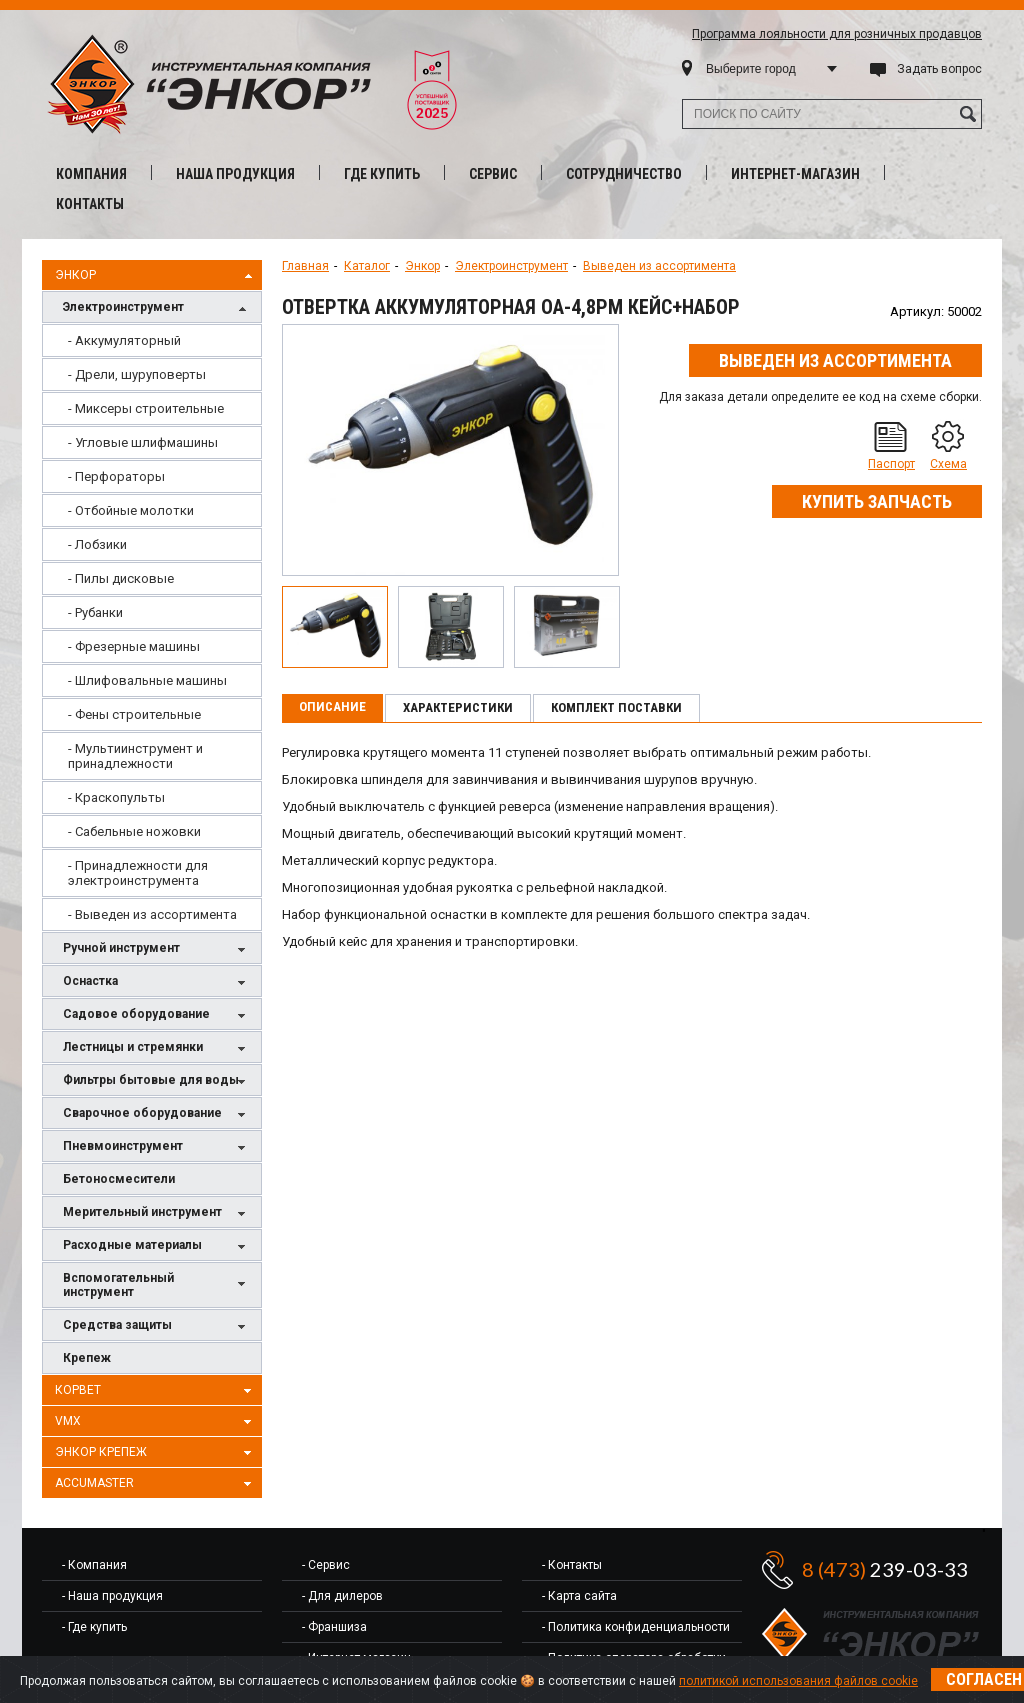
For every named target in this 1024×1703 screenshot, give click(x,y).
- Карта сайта (579, 1596)
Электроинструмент (157, 308)
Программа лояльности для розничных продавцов (837, 34)
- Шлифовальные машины (147, 680)
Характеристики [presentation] (458, 707)
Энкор (156, 276)
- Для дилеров (342, 1596)
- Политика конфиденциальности (636, 1627)
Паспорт (891, 464)
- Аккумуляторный (124, 340)
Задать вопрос (939, 69)
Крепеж (87, 1358)
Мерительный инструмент (157, 1213)
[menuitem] (152, 340)
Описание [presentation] (332, 706)
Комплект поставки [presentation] (616, 707)
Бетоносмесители (119, 1179)
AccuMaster (156, 1484)
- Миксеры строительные (146, 408)
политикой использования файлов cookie (798, 1681)
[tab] (332, 708)
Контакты (90, 204)
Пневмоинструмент (157, 1147)
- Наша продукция (112, 1596)
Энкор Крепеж (156, 1453)
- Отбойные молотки (131, 510)
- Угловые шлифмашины (143, 442)
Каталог (367, 266)
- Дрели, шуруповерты (137, 374)
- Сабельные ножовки (134, 831)
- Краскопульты (116, 797)
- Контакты (572, 1565)
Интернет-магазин (795, 174)
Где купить (382, 174)
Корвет (156, 1391)
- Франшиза (334, 1627)
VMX (156, 1422)
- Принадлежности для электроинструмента (138, 873)
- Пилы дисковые (121, 578)
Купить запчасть (877, 501)
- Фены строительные (134, 714)
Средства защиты (157, 1326)
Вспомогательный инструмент (157, 1285)
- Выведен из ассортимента (152, 914)
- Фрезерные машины (134, 646)
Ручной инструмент (157, 949)
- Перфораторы (116, 476)
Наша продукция (235, 174)
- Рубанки (95, 612)
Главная (305, 266)
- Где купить (94, 1627)
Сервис (493, 174)
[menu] (152, 627)
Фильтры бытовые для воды (157, 1081)
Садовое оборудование (157, 1015)
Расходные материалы (157, 1246)
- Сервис (326, 1565)
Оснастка (157, 982)
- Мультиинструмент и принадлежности (135, 756)
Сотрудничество (624, 174)
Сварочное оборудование (157, 1114)
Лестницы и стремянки (157, 1048)
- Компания (94, 1565)
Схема (948, 464)
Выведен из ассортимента (659, 266)
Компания (91, 174)
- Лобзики (97, 544)
